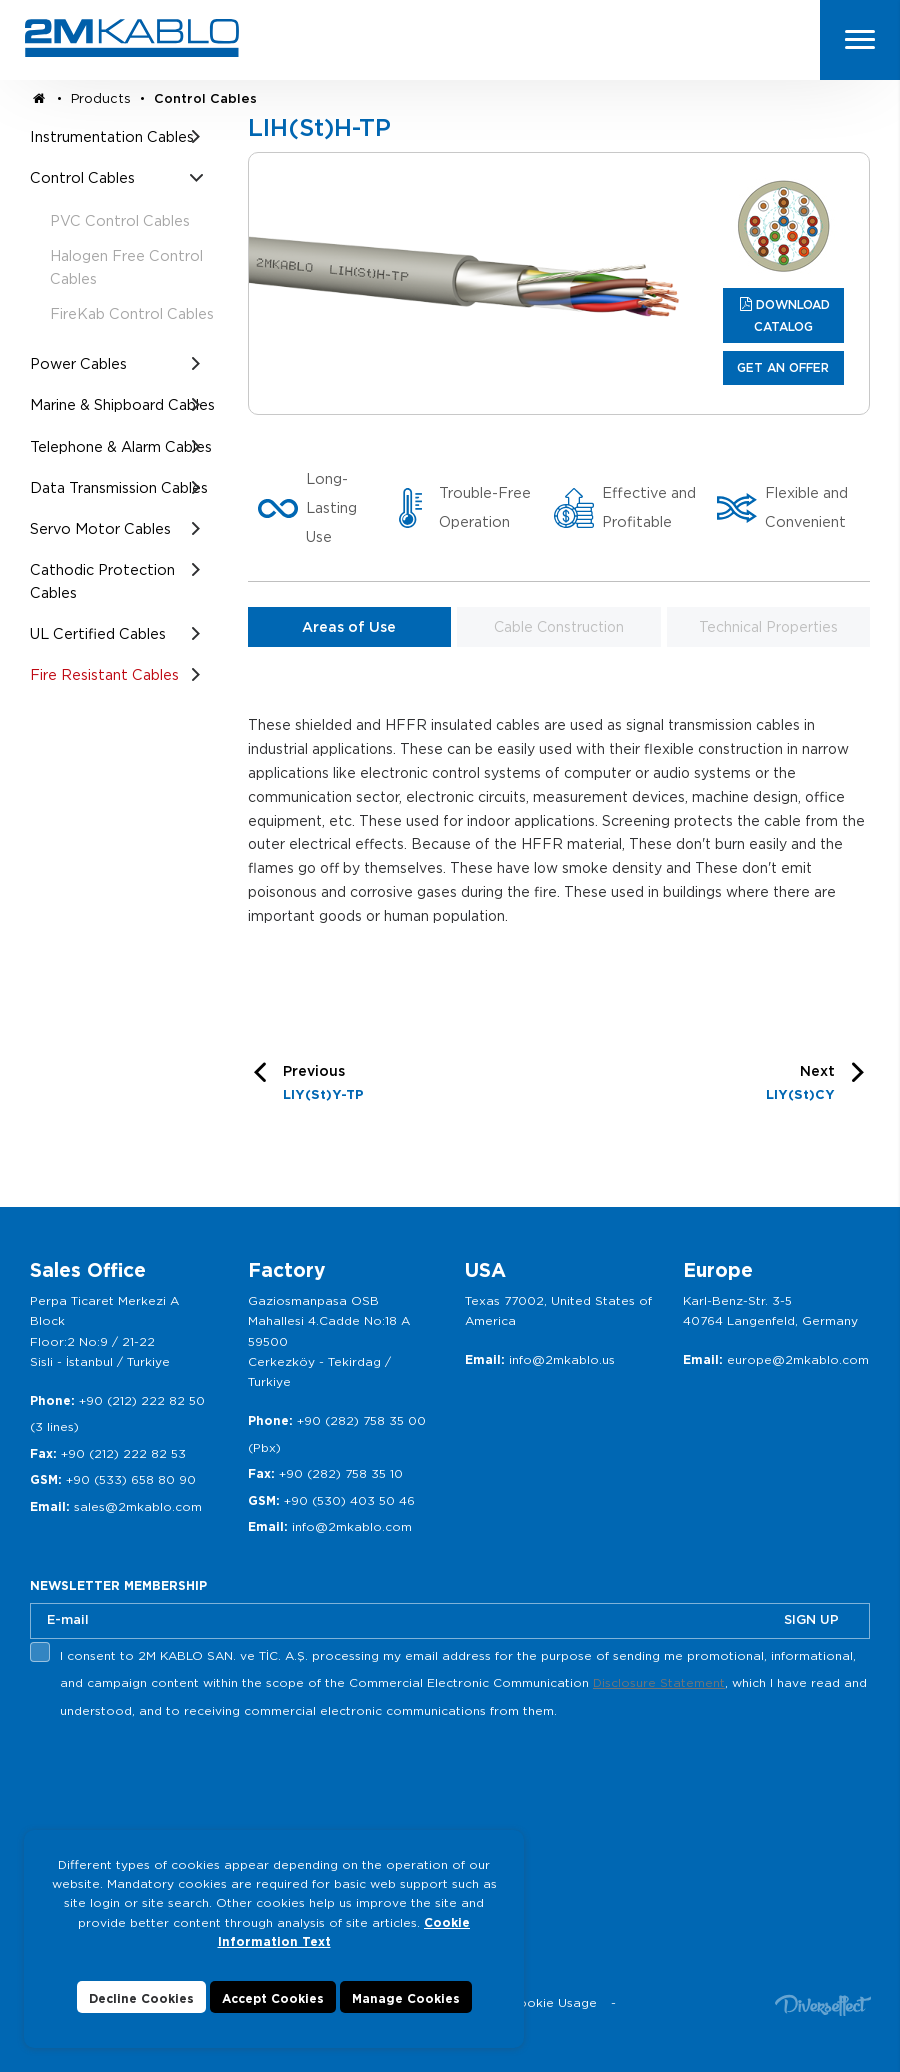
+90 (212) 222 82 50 (142, 1400)
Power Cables (78, 363)
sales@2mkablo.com (138, 1506)
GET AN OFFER (783, 367)
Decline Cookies (141, 1998)
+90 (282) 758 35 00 (361, 1420)
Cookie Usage (553, 2002)
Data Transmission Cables (119, 487)
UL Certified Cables (98, 633)
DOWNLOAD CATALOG (792, 315)
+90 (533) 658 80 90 (131, 1479)
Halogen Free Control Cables (126, 267)
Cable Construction (559, 627)
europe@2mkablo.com (798, 1359)
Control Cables (205, 98)
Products (101, 98)
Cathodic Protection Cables (102, 581)
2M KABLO (132, 38)
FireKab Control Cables (132, 313)
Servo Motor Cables (100, 528)
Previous (323, 1085)
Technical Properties (768, 627)
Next (800, 1085)
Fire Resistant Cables (104, 674)
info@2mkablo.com (352, 1526)
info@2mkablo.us (562, 1359)
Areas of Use (349, 627)
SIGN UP (811, 1619)
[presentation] (182, 1772)
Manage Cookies (406, 1998)
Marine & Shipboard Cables (122, 404)
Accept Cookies (273, 1998)
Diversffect (823, 2004)
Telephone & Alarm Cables (121, 446)
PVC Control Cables (120, 220)
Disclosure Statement (659, 1682)
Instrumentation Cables (112, 136)
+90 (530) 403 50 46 (349, 1500)
